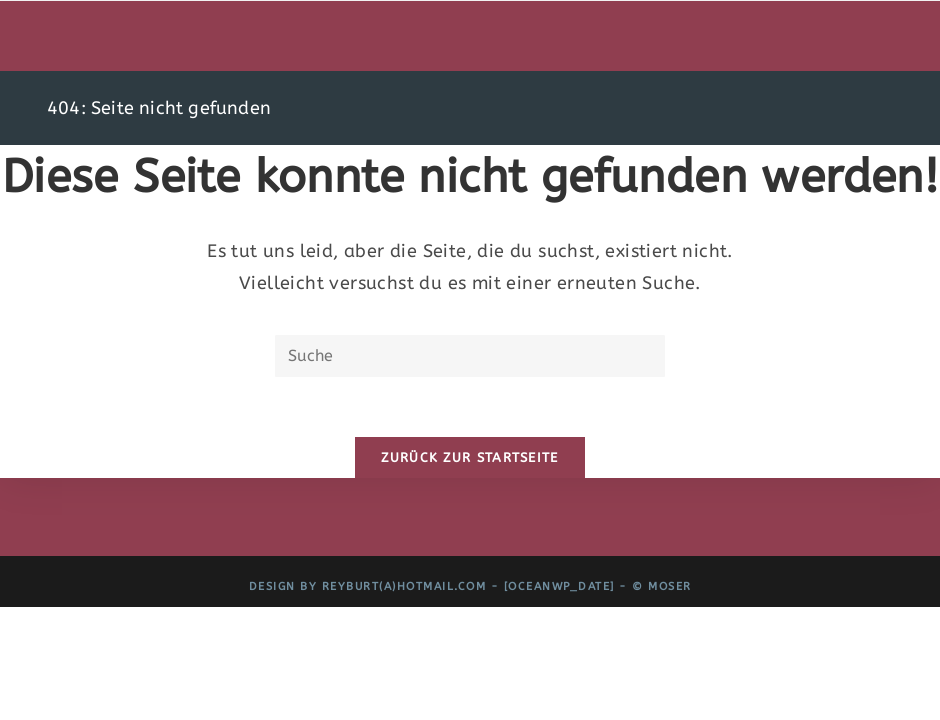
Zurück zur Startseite (469, 457)
